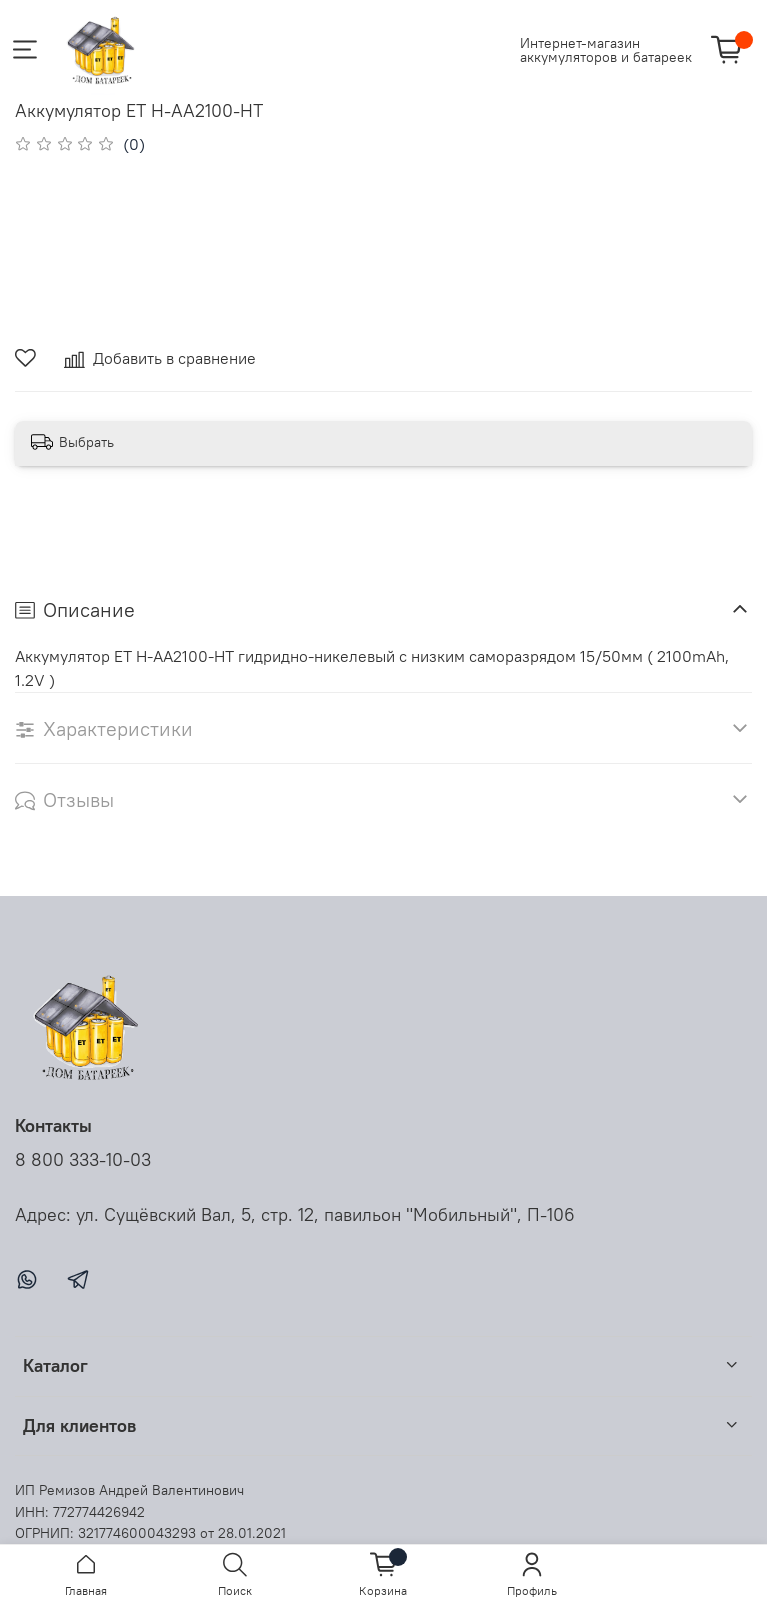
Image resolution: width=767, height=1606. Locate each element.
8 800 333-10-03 (83, 1160)
